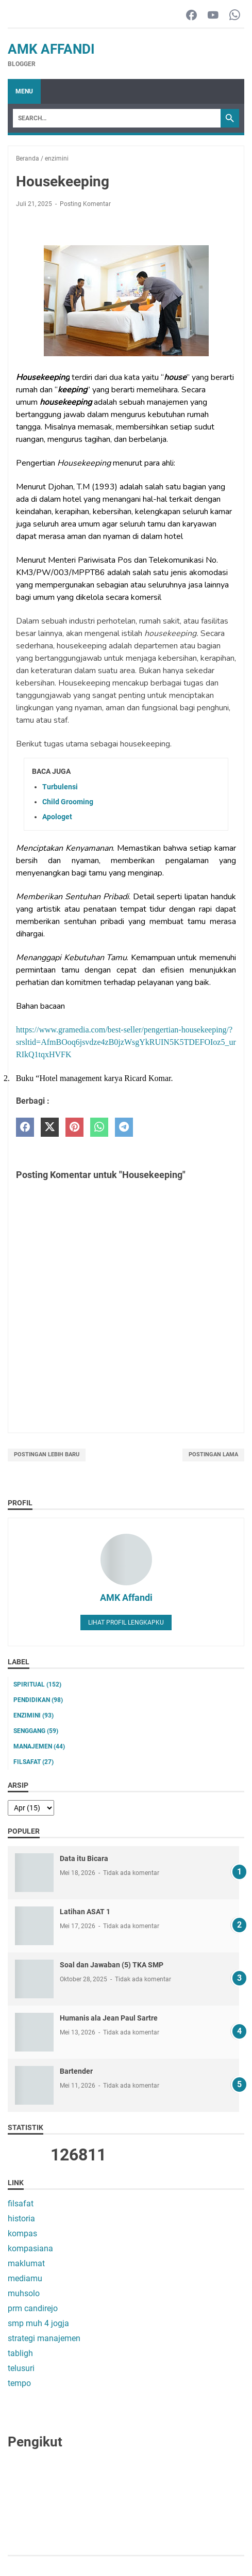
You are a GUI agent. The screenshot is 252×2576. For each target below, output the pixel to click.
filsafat (33, 1762)
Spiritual (37, 1684)
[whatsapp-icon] (235, 15)
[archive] (31, 1808)
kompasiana (30, 2248)
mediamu (25, 2278)
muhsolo (24, 2293)
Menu (24, 91)
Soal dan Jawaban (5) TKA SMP (111, 1965)
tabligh (20, 2353)
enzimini (33, 1715)
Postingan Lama (213, 1454)
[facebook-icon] (191, 15)
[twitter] (50, 1127)
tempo (19, 2383)
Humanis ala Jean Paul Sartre (109, 2018)
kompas (22, 2233)
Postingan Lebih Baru (46, 1454)
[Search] (117, 118)
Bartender (76, 2071)
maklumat (26, 2263)
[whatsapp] (99, 1127)
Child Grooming (67, 802)
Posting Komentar (85, 204)
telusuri (21, 2368)
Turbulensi (60, 787)
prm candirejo (33, 2308)
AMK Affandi (51, 49)
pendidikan (38, 1700)
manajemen (39, 1746)
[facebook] (25, 1127)
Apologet (57, 817)
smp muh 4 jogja (38, 2323)
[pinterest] (74, 1127)
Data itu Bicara (84, 1858)
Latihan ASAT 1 (85, 1911)
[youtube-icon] (213, 15)
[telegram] (124, 1127)
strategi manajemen (44, 2338)
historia (21, 2218)
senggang (35, 1731)
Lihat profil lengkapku (126, 1622)
